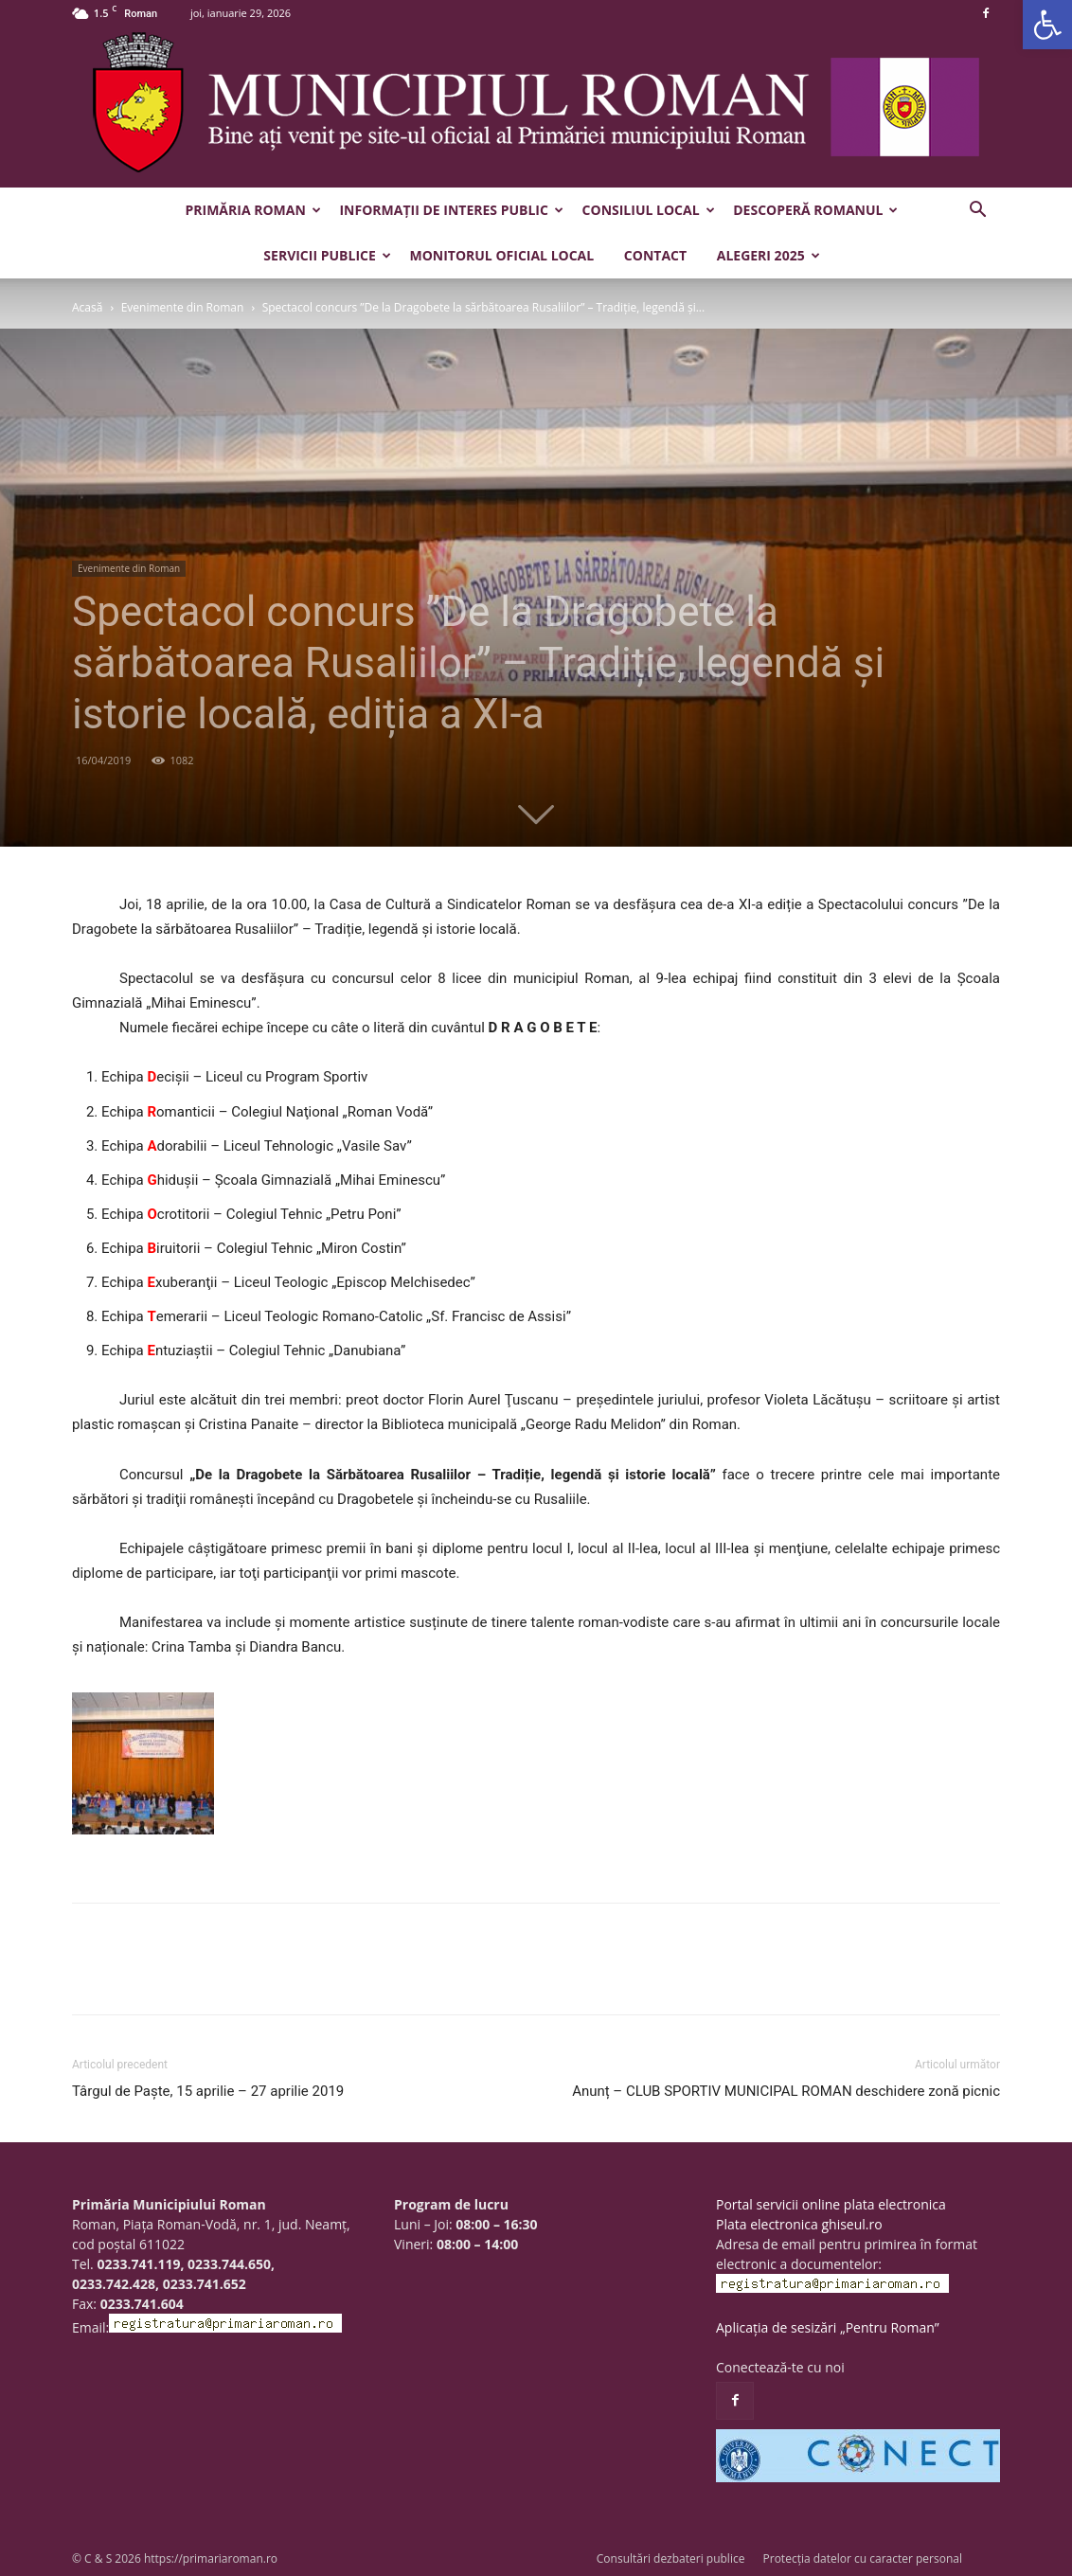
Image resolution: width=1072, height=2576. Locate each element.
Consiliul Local (648, 210)
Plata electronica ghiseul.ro (799, 2224)
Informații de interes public (451, 210)
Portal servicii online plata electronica (831, 2204)
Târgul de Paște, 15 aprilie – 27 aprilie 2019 (208, 2091)
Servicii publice (326, 255)
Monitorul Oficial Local (501, 255)
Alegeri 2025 (768, 255)
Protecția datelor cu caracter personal (862, 2558)
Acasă (87, 307)
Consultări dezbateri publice (671, 2558)
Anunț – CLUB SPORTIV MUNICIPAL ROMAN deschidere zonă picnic (786, 2091)
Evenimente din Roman (182, 307)
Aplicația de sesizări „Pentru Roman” (827, 2327)
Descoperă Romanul (815, 210)
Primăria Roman (253, 210)
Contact (655, 255)
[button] (1047, 24)
